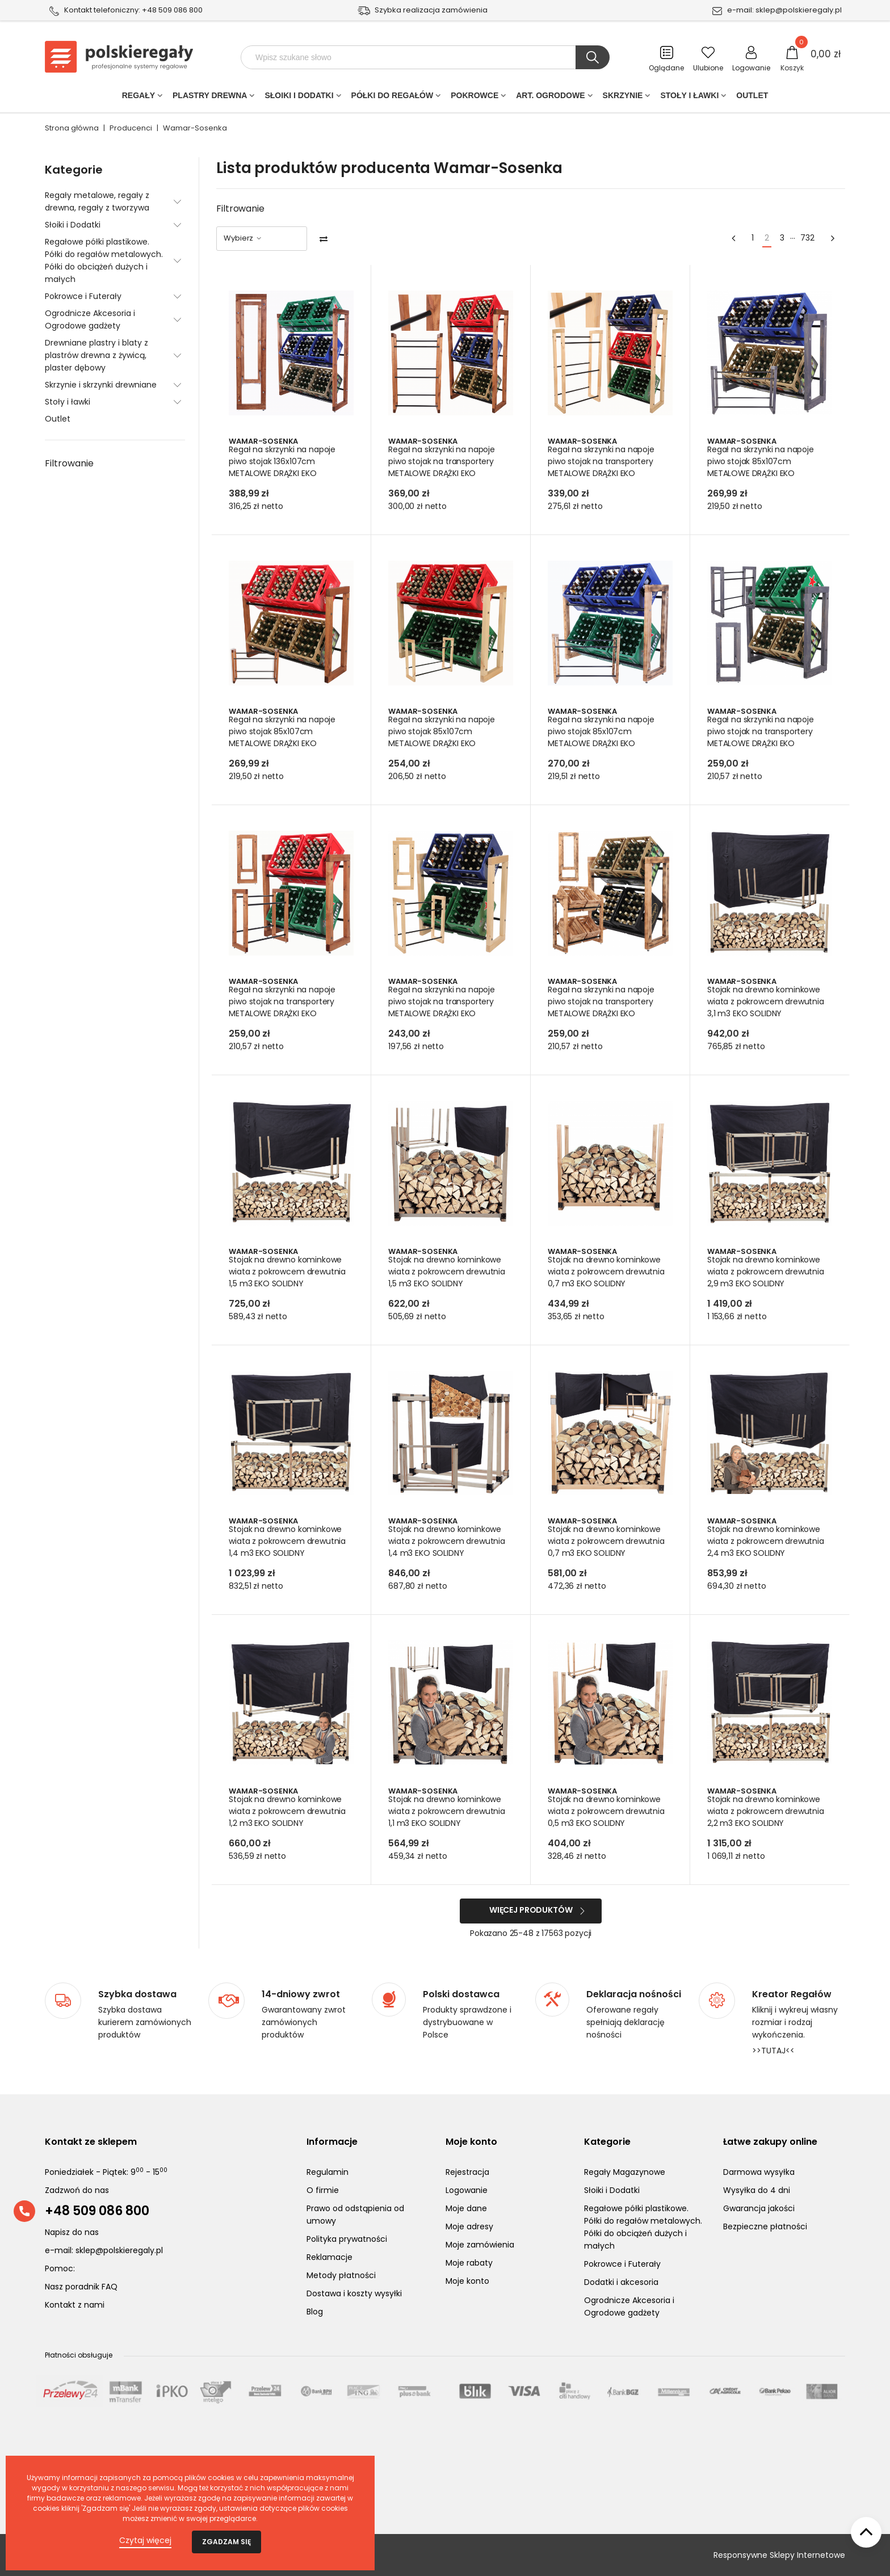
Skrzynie (623, 97)
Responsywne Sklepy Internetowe (779, 2555)
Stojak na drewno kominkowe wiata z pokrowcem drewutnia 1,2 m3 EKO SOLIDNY (288, 1811)
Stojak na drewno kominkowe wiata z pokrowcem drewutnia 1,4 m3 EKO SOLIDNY (288, 1541)
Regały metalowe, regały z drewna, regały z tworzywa (97, 201)
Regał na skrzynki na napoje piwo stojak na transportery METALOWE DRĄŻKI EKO (442, 461)
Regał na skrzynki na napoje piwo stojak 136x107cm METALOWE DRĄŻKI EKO (283, 461)
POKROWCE (474, 97)
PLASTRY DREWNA (210, 97)
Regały (138, 97)
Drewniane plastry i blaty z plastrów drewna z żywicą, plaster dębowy (96, 355)
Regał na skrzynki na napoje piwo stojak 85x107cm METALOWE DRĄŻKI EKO (761, 461)
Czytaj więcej (145, 2540)
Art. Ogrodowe (550, 97)
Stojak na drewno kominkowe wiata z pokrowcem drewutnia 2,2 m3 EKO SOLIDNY (766, 1811)
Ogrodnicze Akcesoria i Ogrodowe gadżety (90, 319)
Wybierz (243, 238)
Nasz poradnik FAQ (81, 2286)
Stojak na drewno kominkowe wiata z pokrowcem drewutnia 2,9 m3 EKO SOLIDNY (766, 1271)
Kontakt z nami (74, 2304)
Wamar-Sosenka (264, 441)
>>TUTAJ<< (773, 2050)
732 (807, 237)
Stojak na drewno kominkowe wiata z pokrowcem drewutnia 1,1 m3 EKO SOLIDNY (447, 1811)
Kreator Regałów (792, 1994)
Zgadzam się (226, 2541)
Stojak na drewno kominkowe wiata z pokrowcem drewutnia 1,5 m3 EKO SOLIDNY (288, 1271)
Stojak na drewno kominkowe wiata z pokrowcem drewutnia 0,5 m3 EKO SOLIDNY (607, 1811)
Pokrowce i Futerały (83, 296)
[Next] (833, 239)
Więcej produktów (531, 1910)
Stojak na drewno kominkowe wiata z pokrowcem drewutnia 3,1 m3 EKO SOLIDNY (766, 1001)
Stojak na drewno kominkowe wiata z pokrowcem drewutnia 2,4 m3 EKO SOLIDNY (766, 1541)
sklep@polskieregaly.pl (798, 10)
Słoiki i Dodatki (299, 97)
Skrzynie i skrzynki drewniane (101, 384)
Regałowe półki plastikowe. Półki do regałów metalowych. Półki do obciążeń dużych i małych (104, 260)
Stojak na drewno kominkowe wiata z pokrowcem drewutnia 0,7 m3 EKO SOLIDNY (607, 1271)
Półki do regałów (392, 97)
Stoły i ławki (689, 97)
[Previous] (733, 239)
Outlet (752, 97)
